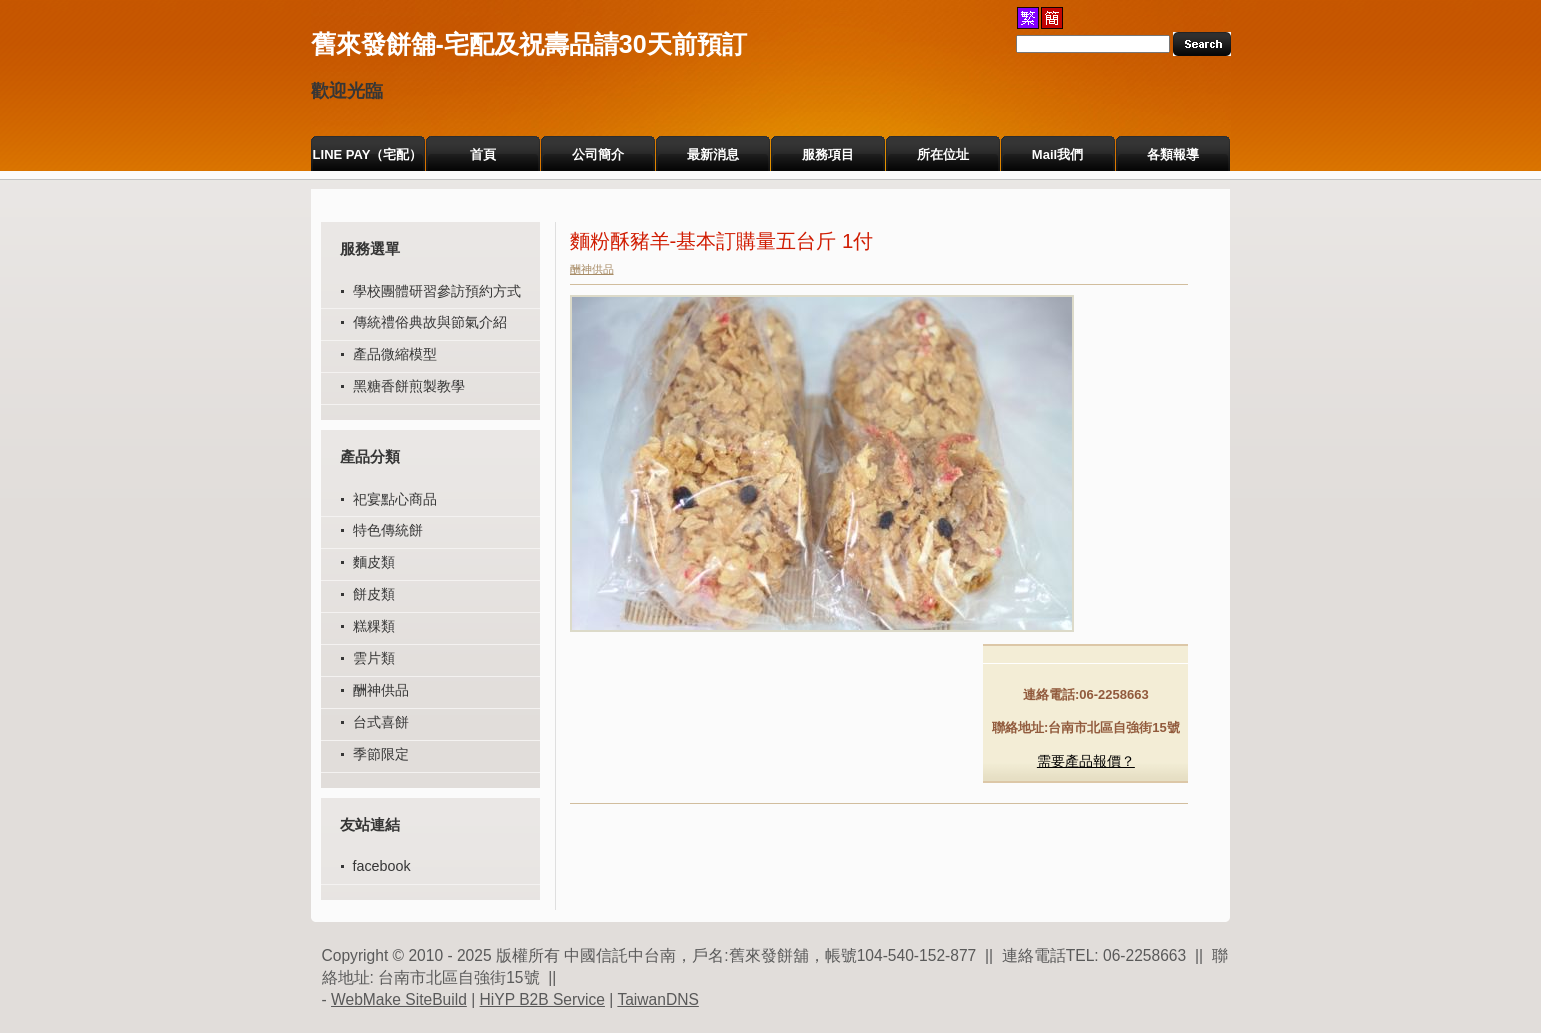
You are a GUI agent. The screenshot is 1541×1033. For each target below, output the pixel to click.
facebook (382, 866)
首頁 (483, 154)
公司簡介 (598, 154)
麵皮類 (374, 562)
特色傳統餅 (388, 530)
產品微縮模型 (395, 354)
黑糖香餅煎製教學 (409, 386)
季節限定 (381, 754)
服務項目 (828, 154)
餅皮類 (374, 594)
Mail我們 (1057, 154)
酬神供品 (381, 690)
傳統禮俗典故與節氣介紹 (430, 322)
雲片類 (374, 658)
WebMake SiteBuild (399, 999)
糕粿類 (374, 626)
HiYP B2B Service (542, 999)
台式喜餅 (381, 722)
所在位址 (943, 154)
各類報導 (1173, 154)
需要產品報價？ (1086, 761)
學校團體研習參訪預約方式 (437, 291)
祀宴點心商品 (395, 499)
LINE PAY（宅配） (368, 154)
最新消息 (713, 154)
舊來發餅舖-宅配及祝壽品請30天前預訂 (529, 44)
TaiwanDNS (657, 999)
